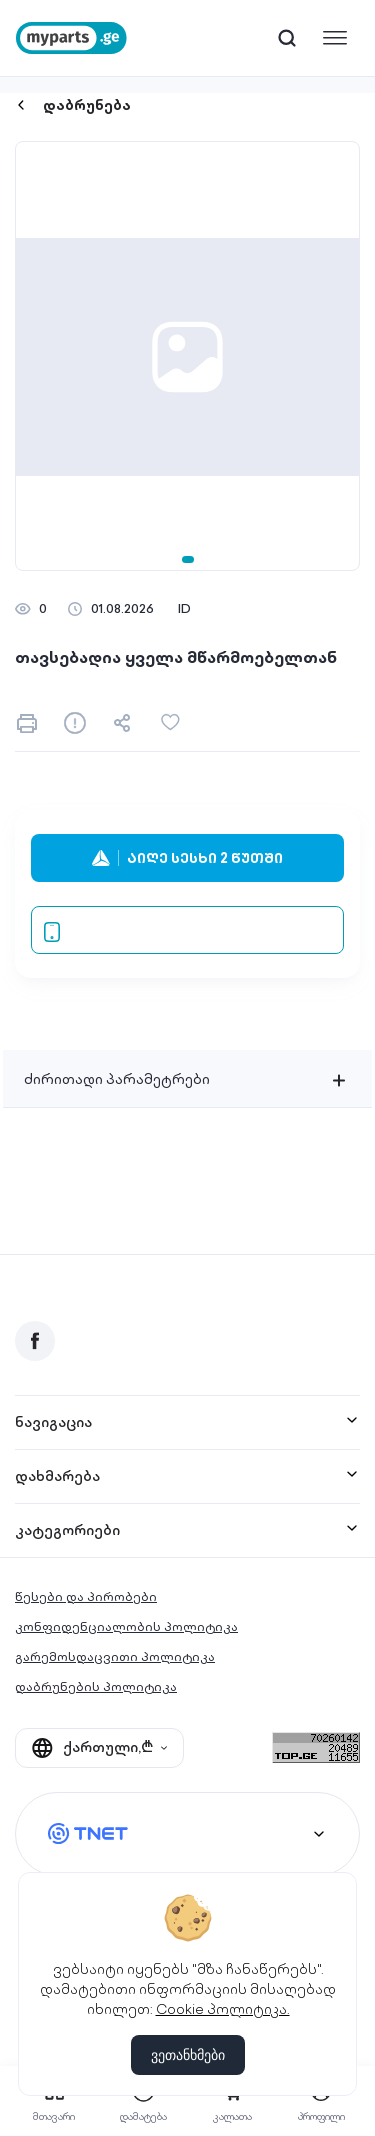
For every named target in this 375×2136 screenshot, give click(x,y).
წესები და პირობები (86, 1596)
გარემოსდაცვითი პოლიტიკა (115, 1656)
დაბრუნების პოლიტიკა (96, 1686)
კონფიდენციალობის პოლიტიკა (126, 1626)
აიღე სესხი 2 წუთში (187, 858)
